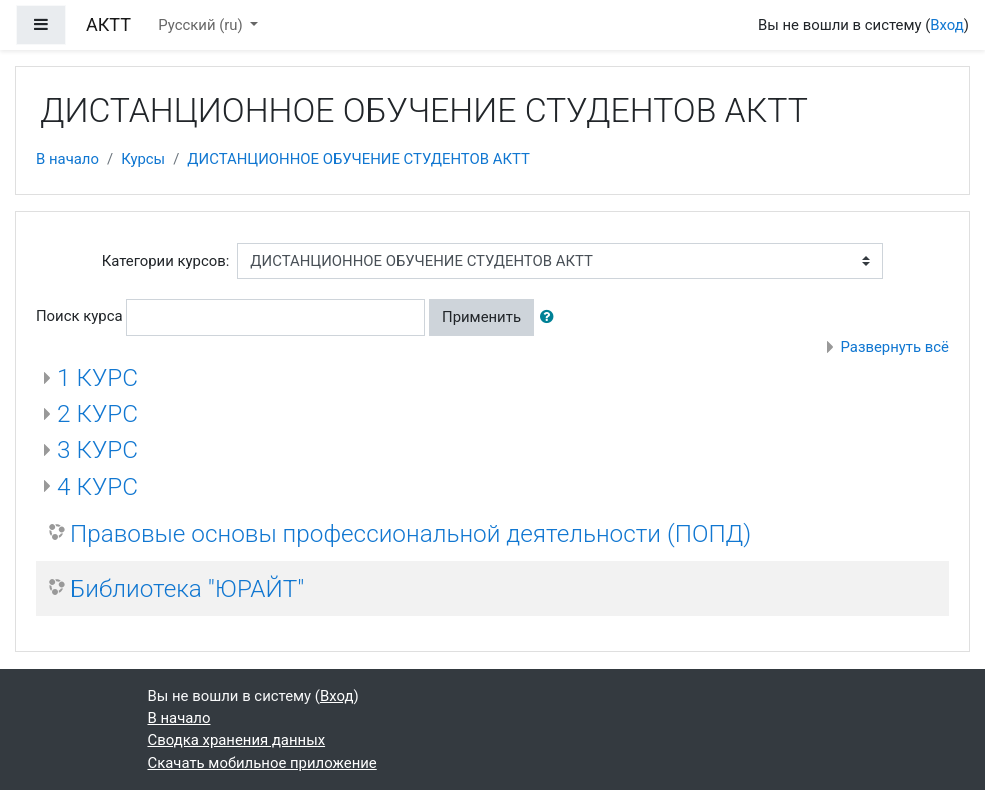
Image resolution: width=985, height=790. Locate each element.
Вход (946, 25)
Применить (481, 317)
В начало (67, 159)
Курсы (143, 159)
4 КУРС (97, 486)
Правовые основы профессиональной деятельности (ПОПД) (410, 533)
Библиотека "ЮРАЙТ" (187, 588)
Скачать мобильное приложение (262, 763)
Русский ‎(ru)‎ (202, 25)
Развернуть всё (894, 347)
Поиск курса (79, 316)
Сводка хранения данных (237, 740)
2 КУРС (97, 413)
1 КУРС (97, 377)
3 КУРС (97, 449)
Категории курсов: (166, 261)
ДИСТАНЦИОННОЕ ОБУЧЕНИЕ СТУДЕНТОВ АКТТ (358, 159)
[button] (551, 317)
